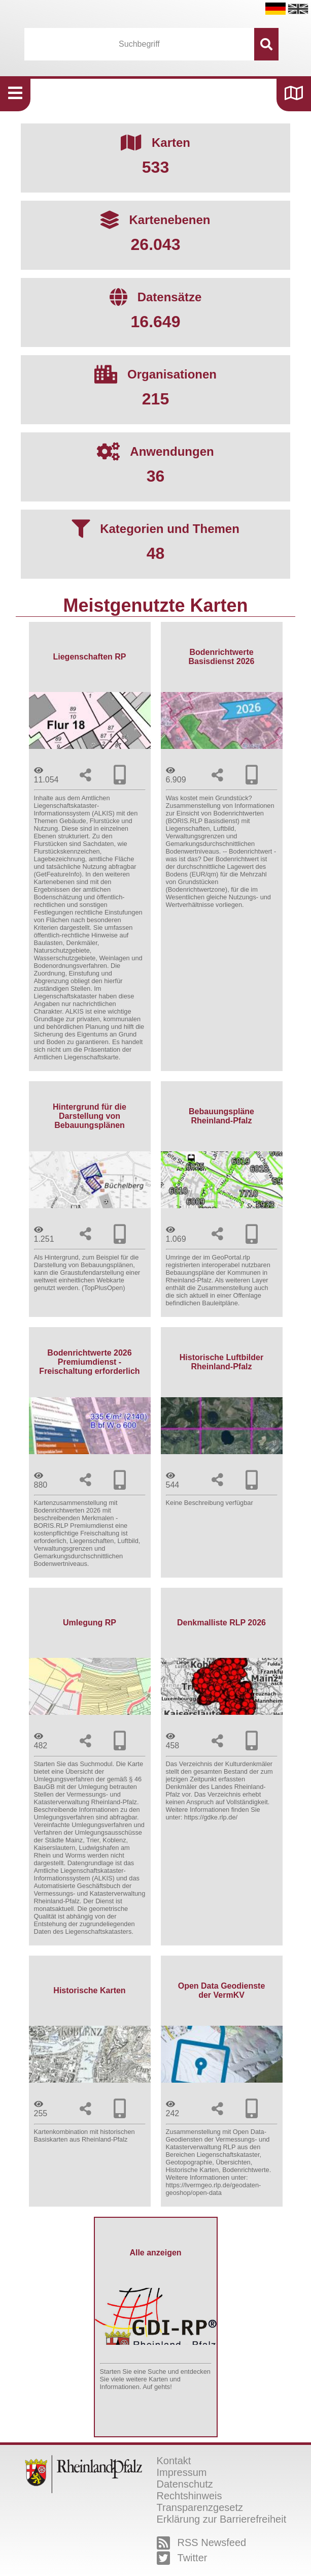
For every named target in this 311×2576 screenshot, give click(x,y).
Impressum (182, 2472)
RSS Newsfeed (202, 2543)
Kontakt (174, 2460)
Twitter (182, 2558)
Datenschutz (185, 2484)
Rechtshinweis (189, 2495)
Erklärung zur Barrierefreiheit (222, 2519)
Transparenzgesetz (200, 2507)
